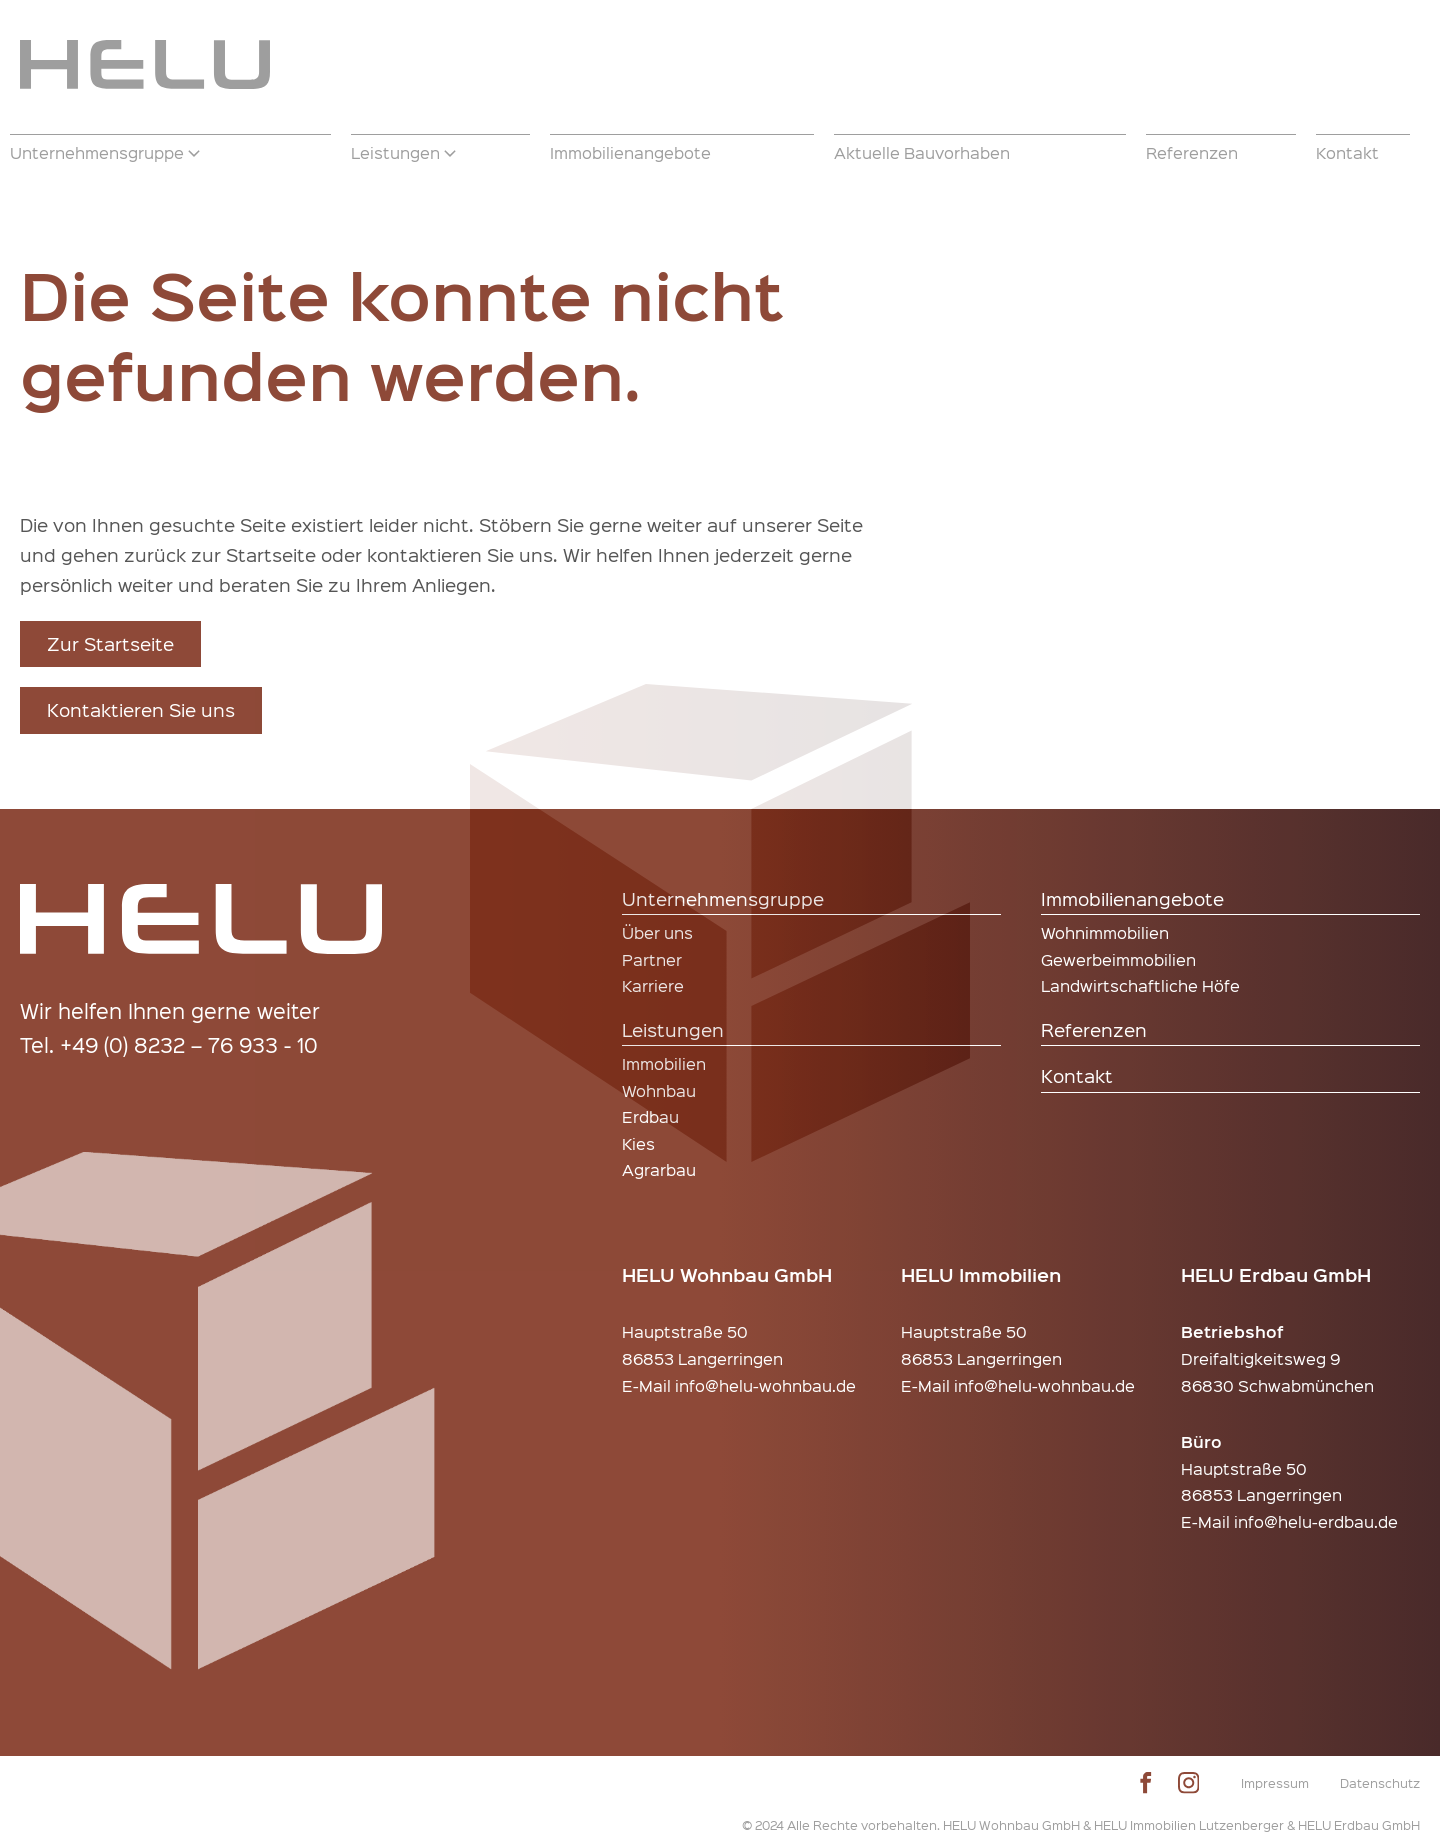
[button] (170, 153)
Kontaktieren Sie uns (141, 709)
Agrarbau (659, 1169)
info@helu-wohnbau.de (765, 1385)
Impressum (1275, 1782)
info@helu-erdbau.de (1316, 1521)
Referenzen (1094, 1029)
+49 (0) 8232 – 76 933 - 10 (189, 1044)
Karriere (653, 985)
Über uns (657, 932)
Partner (652, 959)
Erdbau (650, 1116)
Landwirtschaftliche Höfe (1140, 985)
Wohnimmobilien (1105, 932)
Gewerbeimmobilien (1118, 959)
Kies (638, 1143)
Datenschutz (1380, 1782)
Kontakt (1077, 1075)
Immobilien (664, 1063)
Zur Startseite (110, 643)
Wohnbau (659, 1090)
